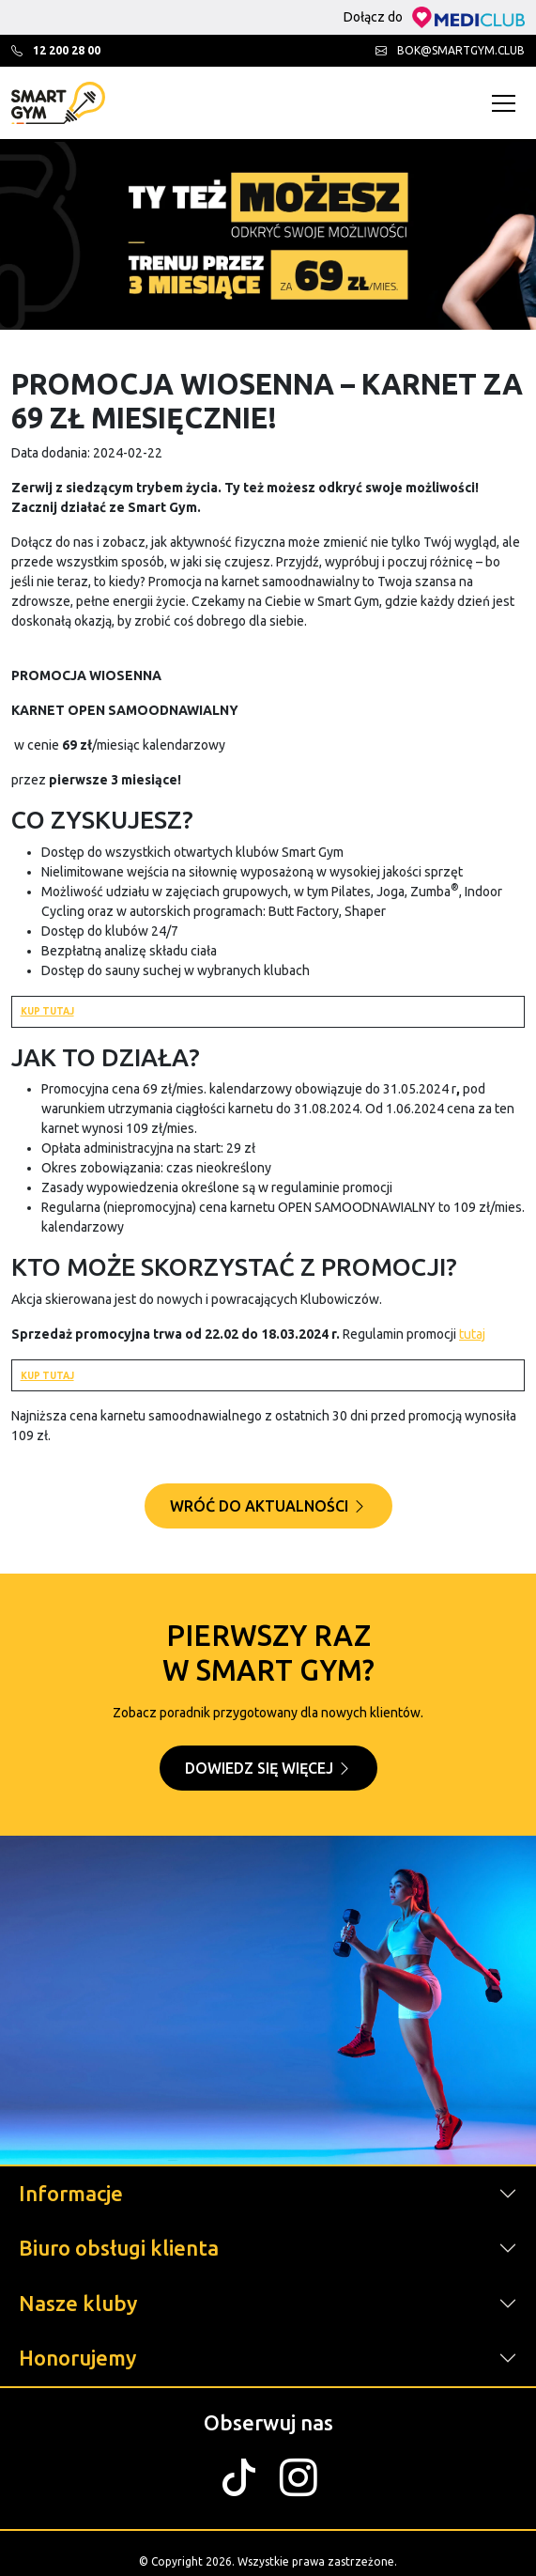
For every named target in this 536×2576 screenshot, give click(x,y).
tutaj (472, 1334)
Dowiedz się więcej (268, 1768)
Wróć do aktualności (268, 1505)
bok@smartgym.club (450, 50)
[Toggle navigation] (508, 102)
